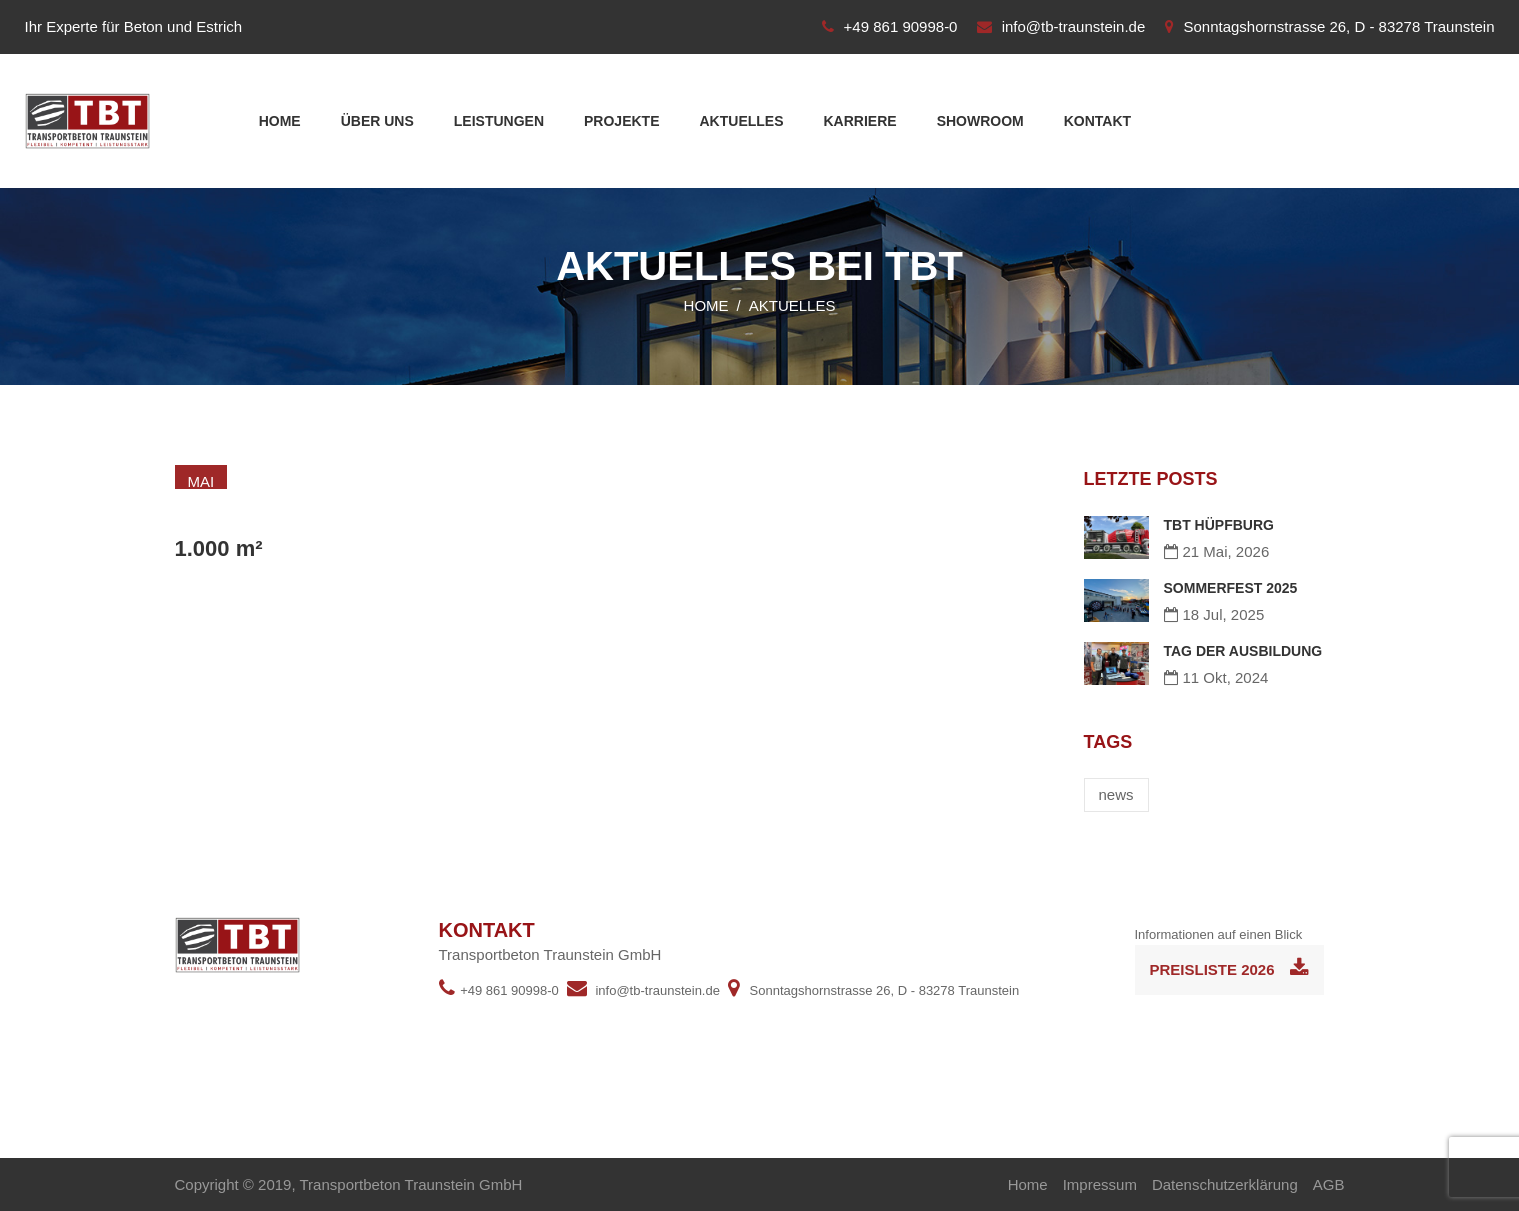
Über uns (377, 121)
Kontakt (1097, 121)
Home (280, 121)
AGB (1329, 1184)
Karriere (860, 121)
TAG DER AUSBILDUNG (1243, 651)
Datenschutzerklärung (1225, 1184)
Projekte (621, 121)
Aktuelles (742, 121)
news (1116, 794)
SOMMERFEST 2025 (1231, 588)
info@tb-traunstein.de (1074, 26)
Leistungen (499, 121)
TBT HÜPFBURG (1219, 525)
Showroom (980, 121)
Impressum (1100, 1184)
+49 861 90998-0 (901, 26)
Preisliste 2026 (1229, 968)
